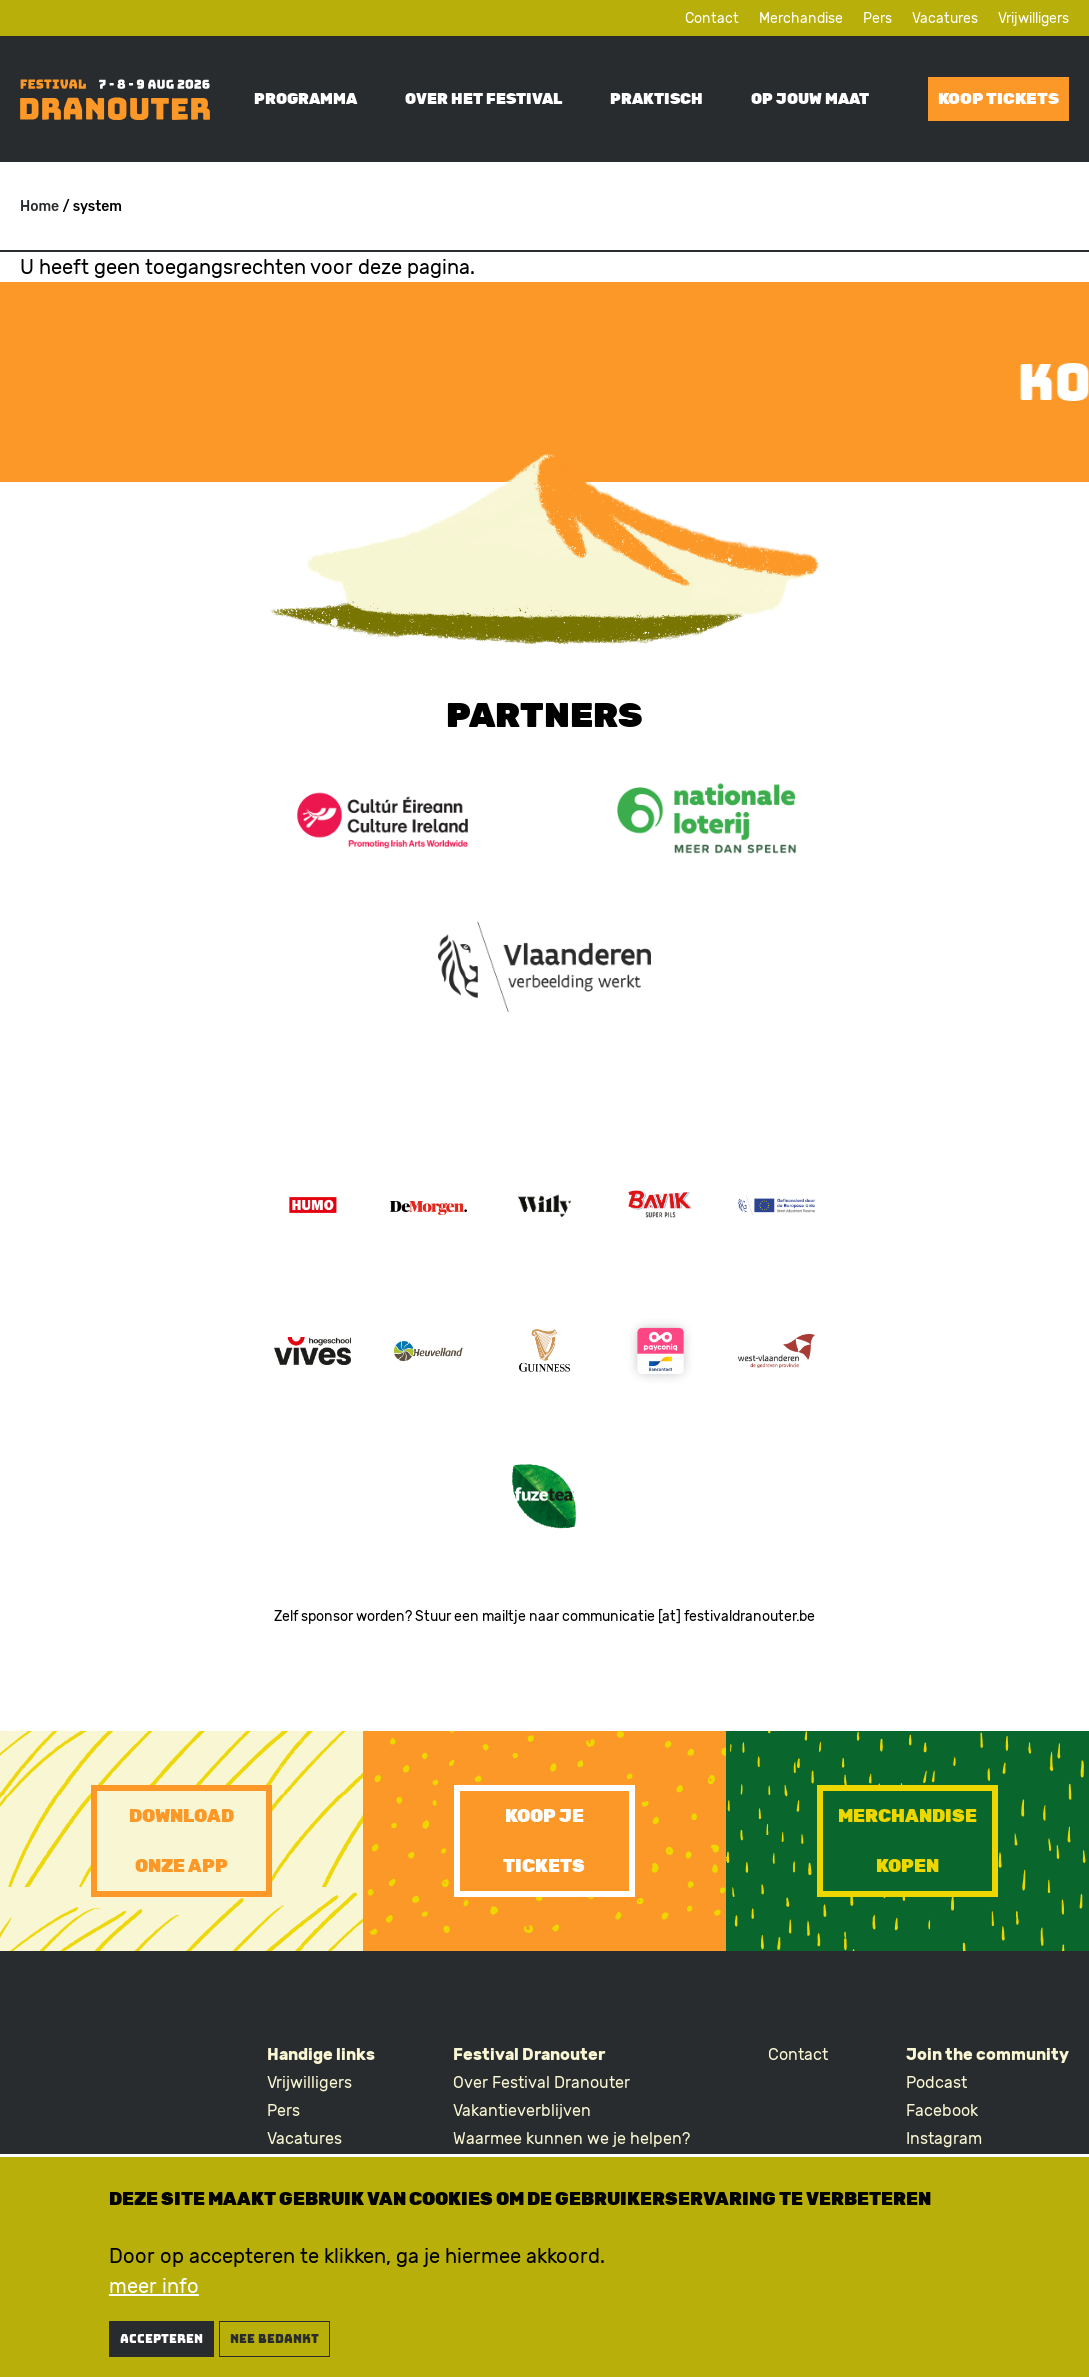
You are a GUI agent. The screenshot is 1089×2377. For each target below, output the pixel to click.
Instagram (944, 2138)
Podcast (936, 2082)
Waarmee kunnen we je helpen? (571, 2138)
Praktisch (656, 99)
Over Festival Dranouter (541, 2082)
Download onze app (181, 1841)
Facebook (942, 2110)
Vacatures (945, 18)
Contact (712, 18)
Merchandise (801, 18)
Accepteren (161, 2350)
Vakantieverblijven (522, 2110)
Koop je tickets (544, 1841)
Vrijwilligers (1033, 18)
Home (39, 206)
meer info (154, 2297)
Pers (877, 18)
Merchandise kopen (907, 1841)
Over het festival (483, 99)
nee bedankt (274, 2350)
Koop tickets (998, 98)
